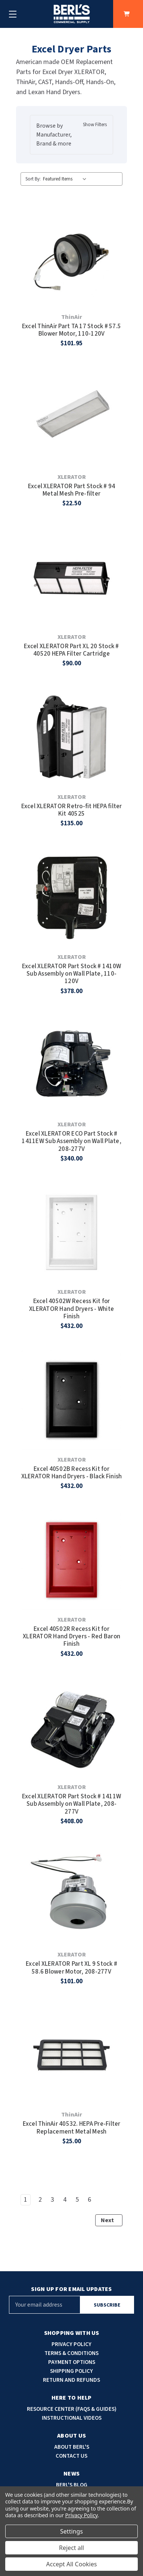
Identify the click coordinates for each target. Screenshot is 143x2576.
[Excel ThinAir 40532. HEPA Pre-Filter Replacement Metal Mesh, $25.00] (71, 2055)
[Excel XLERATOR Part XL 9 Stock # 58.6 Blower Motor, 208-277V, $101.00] (71, 1895)
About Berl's (71, 2447)
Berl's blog (71, 2485)
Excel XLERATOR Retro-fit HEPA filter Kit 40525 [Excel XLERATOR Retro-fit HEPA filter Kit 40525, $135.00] (71, 810)
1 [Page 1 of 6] (25, 2199)
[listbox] (66, 179)
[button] (72, 134)
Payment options (71, 2362)
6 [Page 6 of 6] (89, 2199)
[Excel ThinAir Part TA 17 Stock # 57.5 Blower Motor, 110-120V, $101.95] (71, 257)
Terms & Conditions (71, 2353)
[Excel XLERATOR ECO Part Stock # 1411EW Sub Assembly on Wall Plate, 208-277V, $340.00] (71, 1064)
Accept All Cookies (71, 2564)
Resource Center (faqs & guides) (71, 2409)
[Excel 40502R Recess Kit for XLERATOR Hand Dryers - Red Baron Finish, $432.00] (71, 1560)
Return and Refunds (71, 2380)
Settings (71, 2531)
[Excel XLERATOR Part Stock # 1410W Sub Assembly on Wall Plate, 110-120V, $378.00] (71, 897)
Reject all (71, 2548)
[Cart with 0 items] (128, 13)
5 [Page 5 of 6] (77, 2199)
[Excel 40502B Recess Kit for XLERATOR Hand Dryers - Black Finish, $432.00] (71, 1400)
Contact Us (71, 2456)
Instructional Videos (72, 2418)
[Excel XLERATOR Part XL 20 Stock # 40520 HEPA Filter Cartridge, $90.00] (71, 577)
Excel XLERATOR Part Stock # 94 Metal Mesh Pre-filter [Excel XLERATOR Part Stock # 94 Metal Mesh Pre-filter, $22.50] (71, 490)
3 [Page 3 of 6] (52, 2199)
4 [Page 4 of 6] (64, 2199)
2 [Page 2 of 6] (40, 2199)
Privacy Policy (71, 2344)
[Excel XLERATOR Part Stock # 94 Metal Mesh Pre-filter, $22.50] (71, 417)
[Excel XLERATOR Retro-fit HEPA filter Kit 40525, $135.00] (71, 737)
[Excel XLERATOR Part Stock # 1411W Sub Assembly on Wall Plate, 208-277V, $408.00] (71, 1727)
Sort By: (33, 179)
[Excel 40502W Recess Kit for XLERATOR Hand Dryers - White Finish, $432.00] (71, 1232)
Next (111, 2220)
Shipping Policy (71, 2371)
